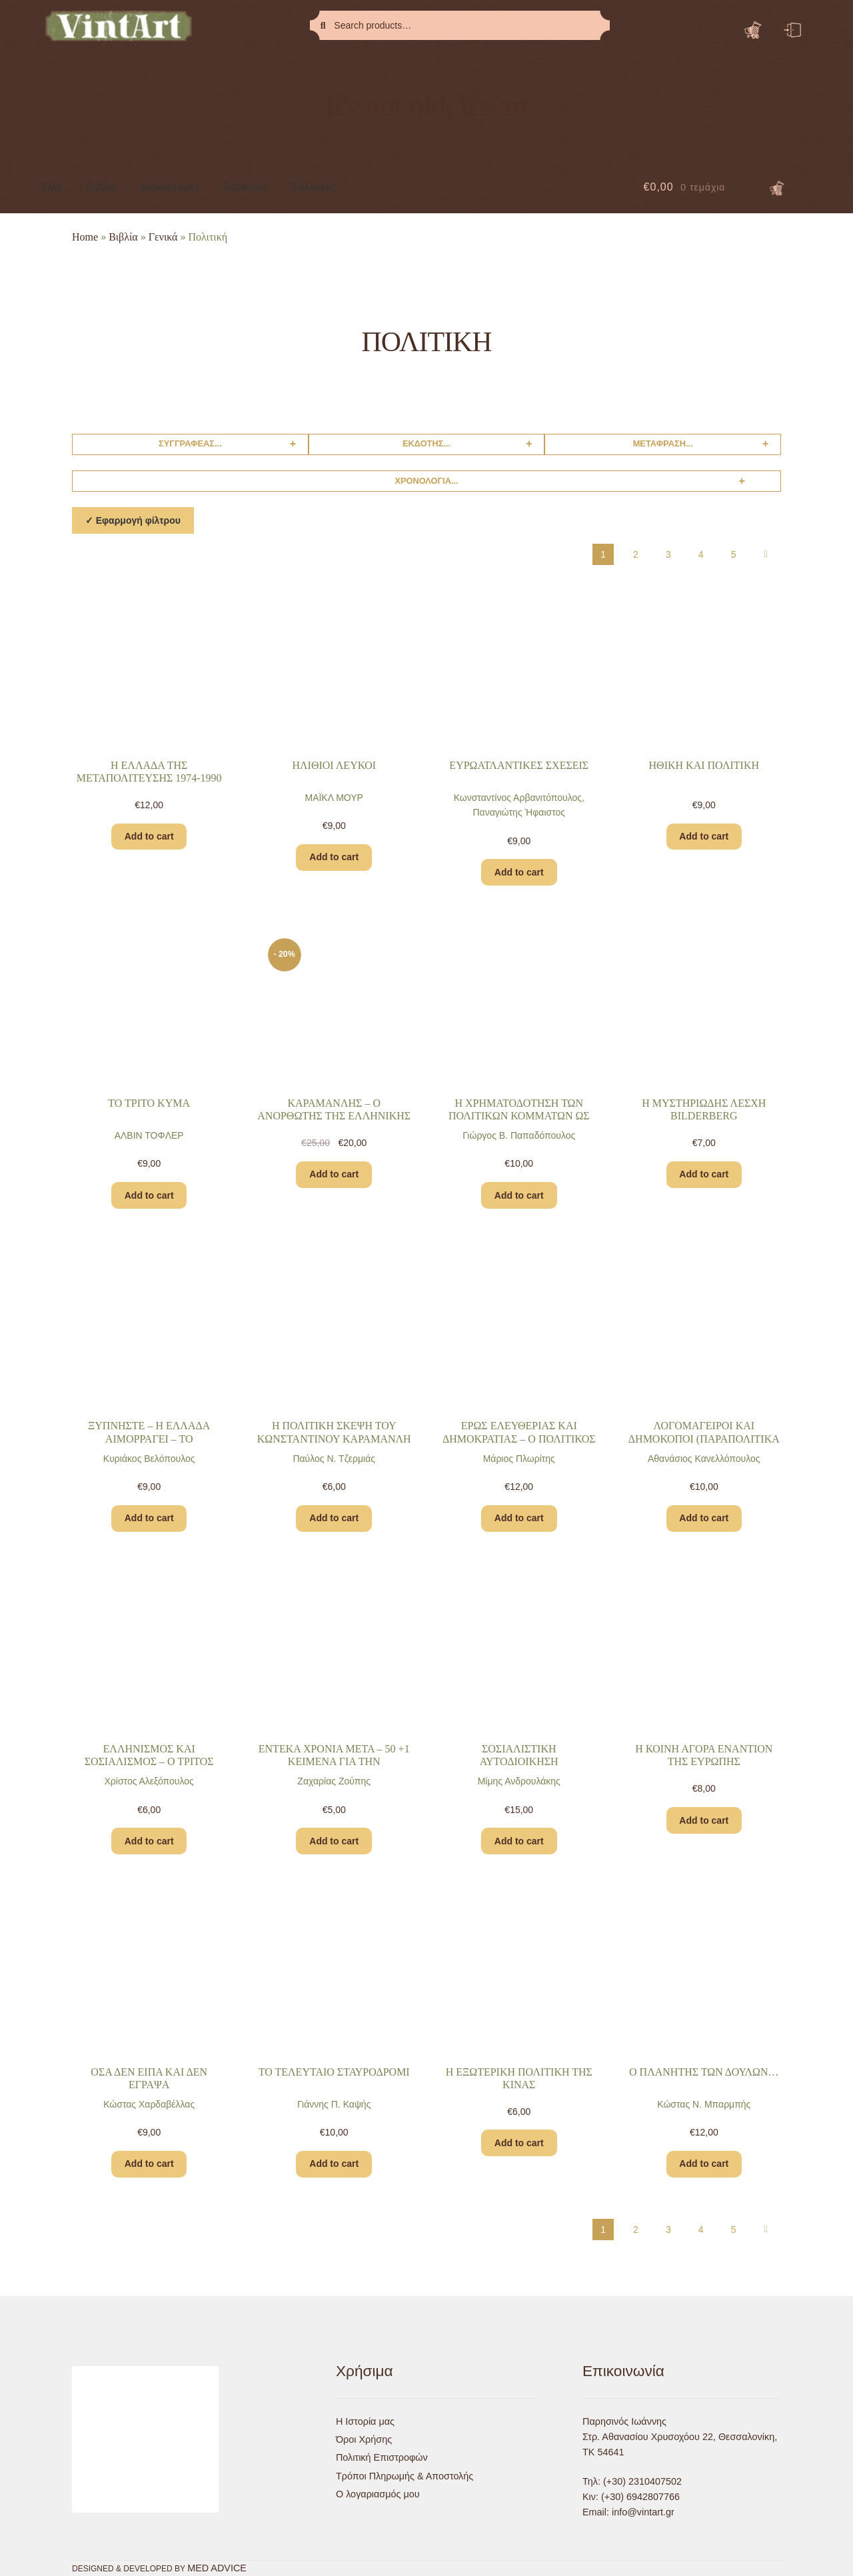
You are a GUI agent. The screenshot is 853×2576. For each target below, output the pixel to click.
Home (85, 237)
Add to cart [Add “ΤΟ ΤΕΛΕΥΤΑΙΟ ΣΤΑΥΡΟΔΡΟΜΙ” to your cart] (334, 2163)
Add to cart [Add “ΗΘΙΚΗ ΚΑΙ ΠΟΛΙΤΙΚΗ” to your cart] (703, 836)
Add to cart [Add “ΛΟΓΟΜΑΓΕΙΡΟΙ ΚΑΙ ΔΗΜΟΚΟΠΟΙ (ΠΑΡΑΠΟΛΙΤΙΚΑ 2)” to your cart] (703, 1518)
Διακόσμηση (170, 187)
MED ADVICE (217, 2568)
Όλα (52, 187)
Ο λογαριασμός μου (378, 2494)
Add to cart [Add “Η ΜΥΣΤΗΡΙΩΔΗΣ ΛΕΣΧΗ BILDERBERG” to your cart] (703, 1174)
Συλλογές (314, 187)
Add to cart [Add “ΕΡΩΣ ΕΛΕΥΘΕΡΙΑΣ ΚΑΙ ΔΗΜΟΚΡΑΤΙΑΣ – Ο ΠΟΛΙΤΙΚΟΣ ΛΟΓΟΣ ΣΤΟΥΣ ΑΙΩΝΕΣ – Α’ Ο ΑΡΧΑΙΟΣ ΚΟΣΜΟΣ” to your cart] (519, 1518)
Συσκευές (245, 187)
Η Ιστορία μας (365, 2421)
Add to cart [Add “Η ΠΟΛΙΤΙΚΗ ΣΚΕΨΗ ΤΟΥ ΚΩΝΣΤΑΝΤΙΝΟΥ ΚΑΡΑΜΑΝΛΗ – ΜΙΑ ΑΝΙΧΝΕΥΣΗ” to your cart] (334, 1518)
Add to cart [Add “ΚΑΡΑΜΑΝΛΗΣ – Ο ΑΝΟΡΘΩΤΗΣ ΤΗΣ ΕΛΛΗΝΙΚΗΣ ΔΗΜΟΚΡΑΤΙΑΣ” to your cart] (334, 1174)
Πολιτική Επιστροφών (382, 2457)
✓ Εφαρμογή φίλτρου (133, 520)
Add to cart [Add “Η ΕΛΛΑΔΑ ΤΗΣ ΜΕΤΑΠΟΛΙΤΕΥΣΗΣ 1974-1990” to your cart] (149, 836)
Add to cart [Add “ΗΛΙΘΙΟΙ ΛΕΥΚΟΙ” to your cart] (334, 857)
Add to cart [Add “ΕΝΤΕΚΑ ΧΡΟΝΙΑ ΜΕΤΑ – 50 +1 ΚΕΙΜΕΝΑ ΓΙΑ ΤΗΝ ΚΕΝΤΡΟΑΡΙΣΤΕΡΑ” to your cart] (334, 1841)
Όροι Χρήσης (364, 2439)
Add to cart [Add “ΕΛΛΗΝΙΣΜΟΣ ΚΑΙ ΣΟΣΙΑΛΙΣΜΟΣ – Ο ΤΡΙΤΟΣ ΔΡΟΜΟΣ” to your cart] (149, 1841)
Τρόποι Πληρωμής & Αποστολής (404, 2476)
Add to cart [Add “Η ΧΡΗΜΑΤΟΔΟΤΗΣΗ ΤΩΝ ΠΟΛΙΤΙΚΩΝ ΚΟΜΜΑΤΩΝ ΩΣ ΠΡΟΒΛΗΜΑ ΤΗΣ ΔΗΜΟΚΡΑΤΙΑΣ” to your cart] (519, 1195)
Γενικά (163, 237)
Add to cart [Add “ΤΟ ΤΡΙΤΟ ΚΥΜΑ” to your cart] (149, 1195)
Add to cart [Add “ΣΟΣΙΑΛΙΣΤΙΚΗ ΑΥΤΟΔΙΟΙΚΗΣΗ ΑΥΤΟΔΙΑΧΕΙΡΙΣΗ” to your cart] (519, 1841)
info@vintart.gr (643, 2512)
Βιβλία (101, 187)
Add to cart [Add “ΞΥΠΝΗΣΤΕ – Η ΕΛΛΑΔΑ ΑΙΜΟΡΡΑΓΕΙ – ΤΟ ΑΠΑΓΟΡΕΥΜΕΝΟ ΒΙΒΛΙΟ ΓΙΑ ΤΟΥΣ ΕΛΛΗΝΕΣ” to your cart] (149, 1518)
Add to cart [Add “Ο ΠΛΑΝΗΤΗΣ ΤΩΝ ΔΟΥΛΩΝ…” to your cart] (703, 2163)
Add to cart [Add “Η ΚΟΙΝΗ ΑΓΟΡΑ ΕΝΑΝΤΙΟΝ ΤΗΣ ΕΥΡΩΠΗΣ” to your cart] (703, 1820)
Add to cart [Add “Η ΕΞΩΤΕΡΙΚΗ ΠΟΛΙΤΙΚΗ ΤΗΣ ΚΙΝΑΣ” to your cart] (519, 2143)
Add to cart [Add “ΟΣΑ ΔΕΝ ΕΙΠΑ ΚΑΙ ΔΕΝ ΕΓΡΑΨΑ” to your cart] (149, 2163)
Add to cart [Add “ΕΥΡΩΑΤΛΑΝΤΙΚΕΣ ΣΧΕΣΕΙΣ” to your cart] (519, 872)
